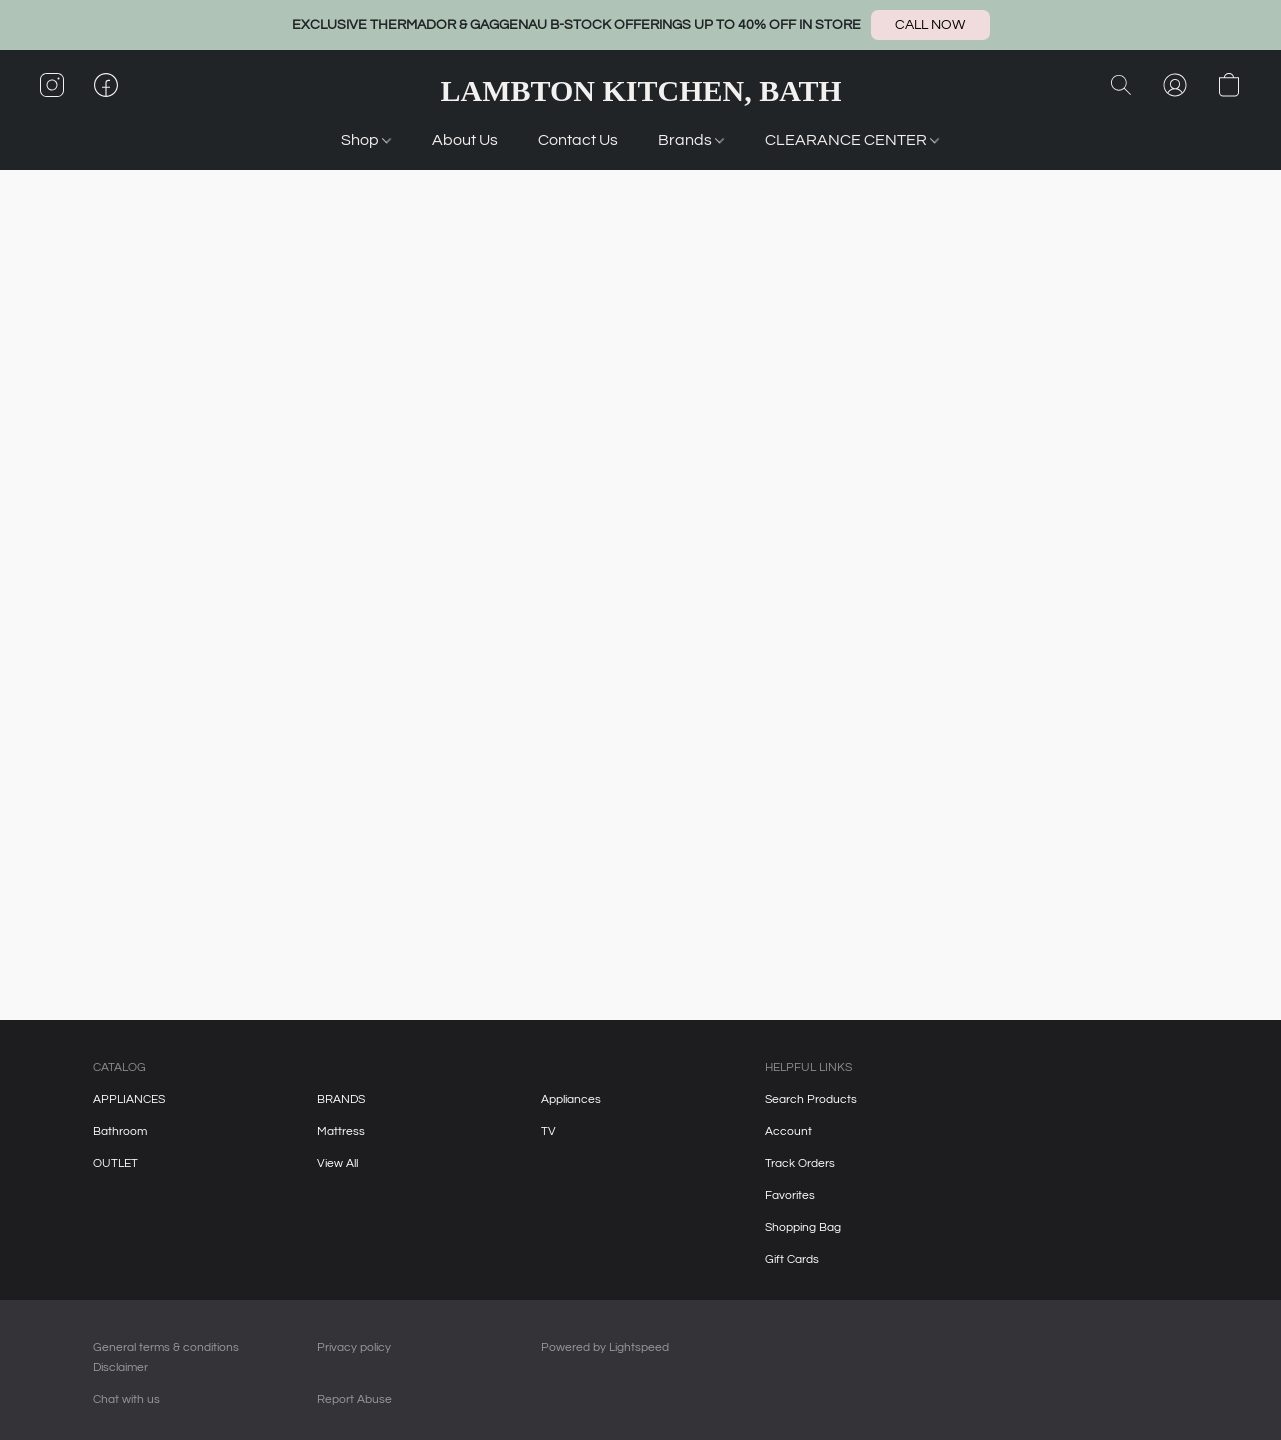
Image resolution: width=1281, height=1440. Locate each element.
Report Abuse (354, 1399)
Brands (691, 140)
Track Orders (800, 1163)
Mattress (341, 1131)
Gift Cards (792, 1259)
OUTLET (115, 1163)
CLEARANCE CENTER (852, 140)
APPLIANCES (129, 1099)
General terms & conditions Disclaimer (166, 1357)
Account (788, 1131)
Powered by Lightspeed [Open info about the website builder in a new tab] (605, 1347)
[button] (930, 25)
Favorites (790, 1195)
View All (337, 1163)
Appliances (571, 1099)
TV (548, 1131)
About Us (465, 140)
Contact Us (578, 140)
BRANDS (341, 1099)
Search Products (811, 1099)
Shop (366, 140)
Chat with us (126, 1399)
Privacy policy (354, 1347)
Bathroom (120, 1131)
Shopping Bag (803, 1227)
